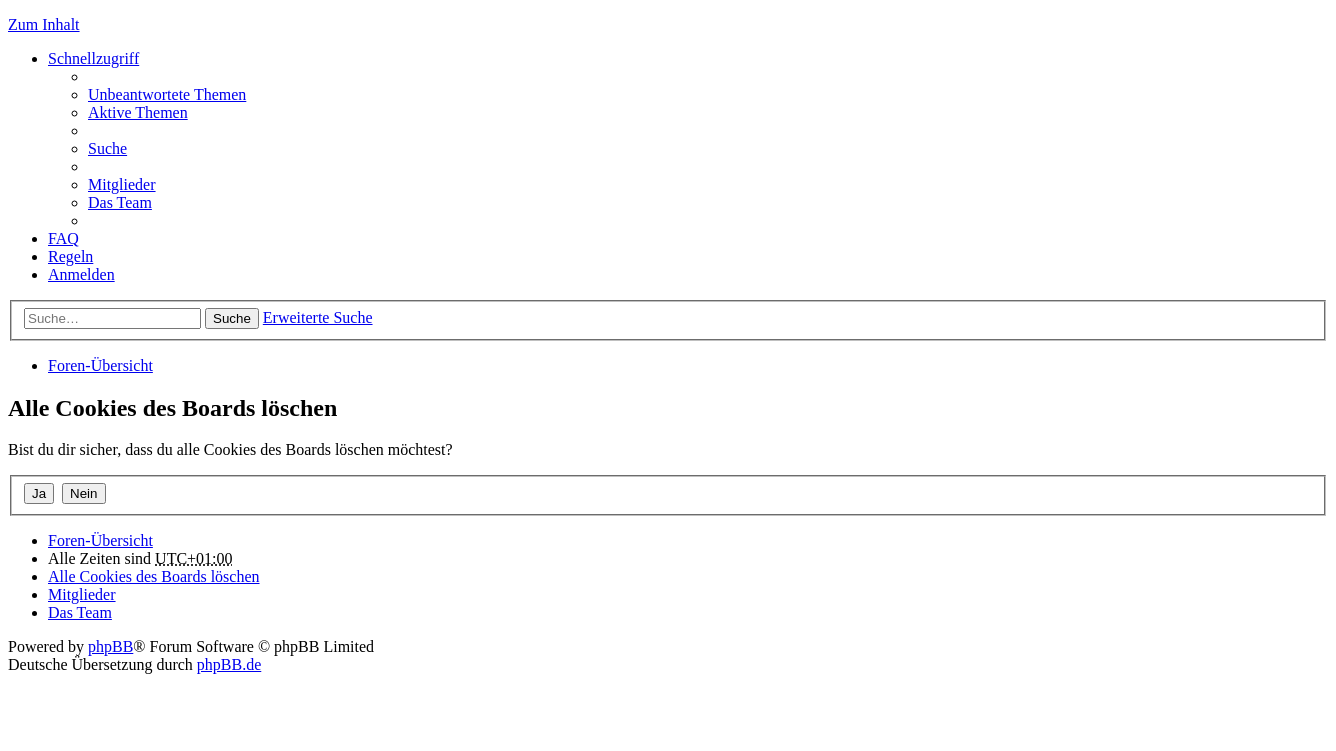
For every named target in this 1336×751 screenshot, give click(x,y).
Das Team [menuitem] (120, 202)
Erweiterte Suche (318, 317)
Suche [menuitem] (107, 148)
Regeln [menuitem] (70, 256)
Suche (232, 318)
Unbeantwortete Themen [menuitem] (167, 94)
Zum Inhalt (44, 24)
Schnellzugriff (93, 58)
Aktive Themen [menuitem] (138, 112)
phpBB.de (229, 664)
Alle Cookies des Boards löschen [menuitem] (154, 576)
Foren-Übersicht (100, 365)
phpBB (110, 646)
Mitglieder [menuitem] (122, 184)
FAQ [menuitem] (63, 238)
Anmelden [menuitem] (81, 274)
